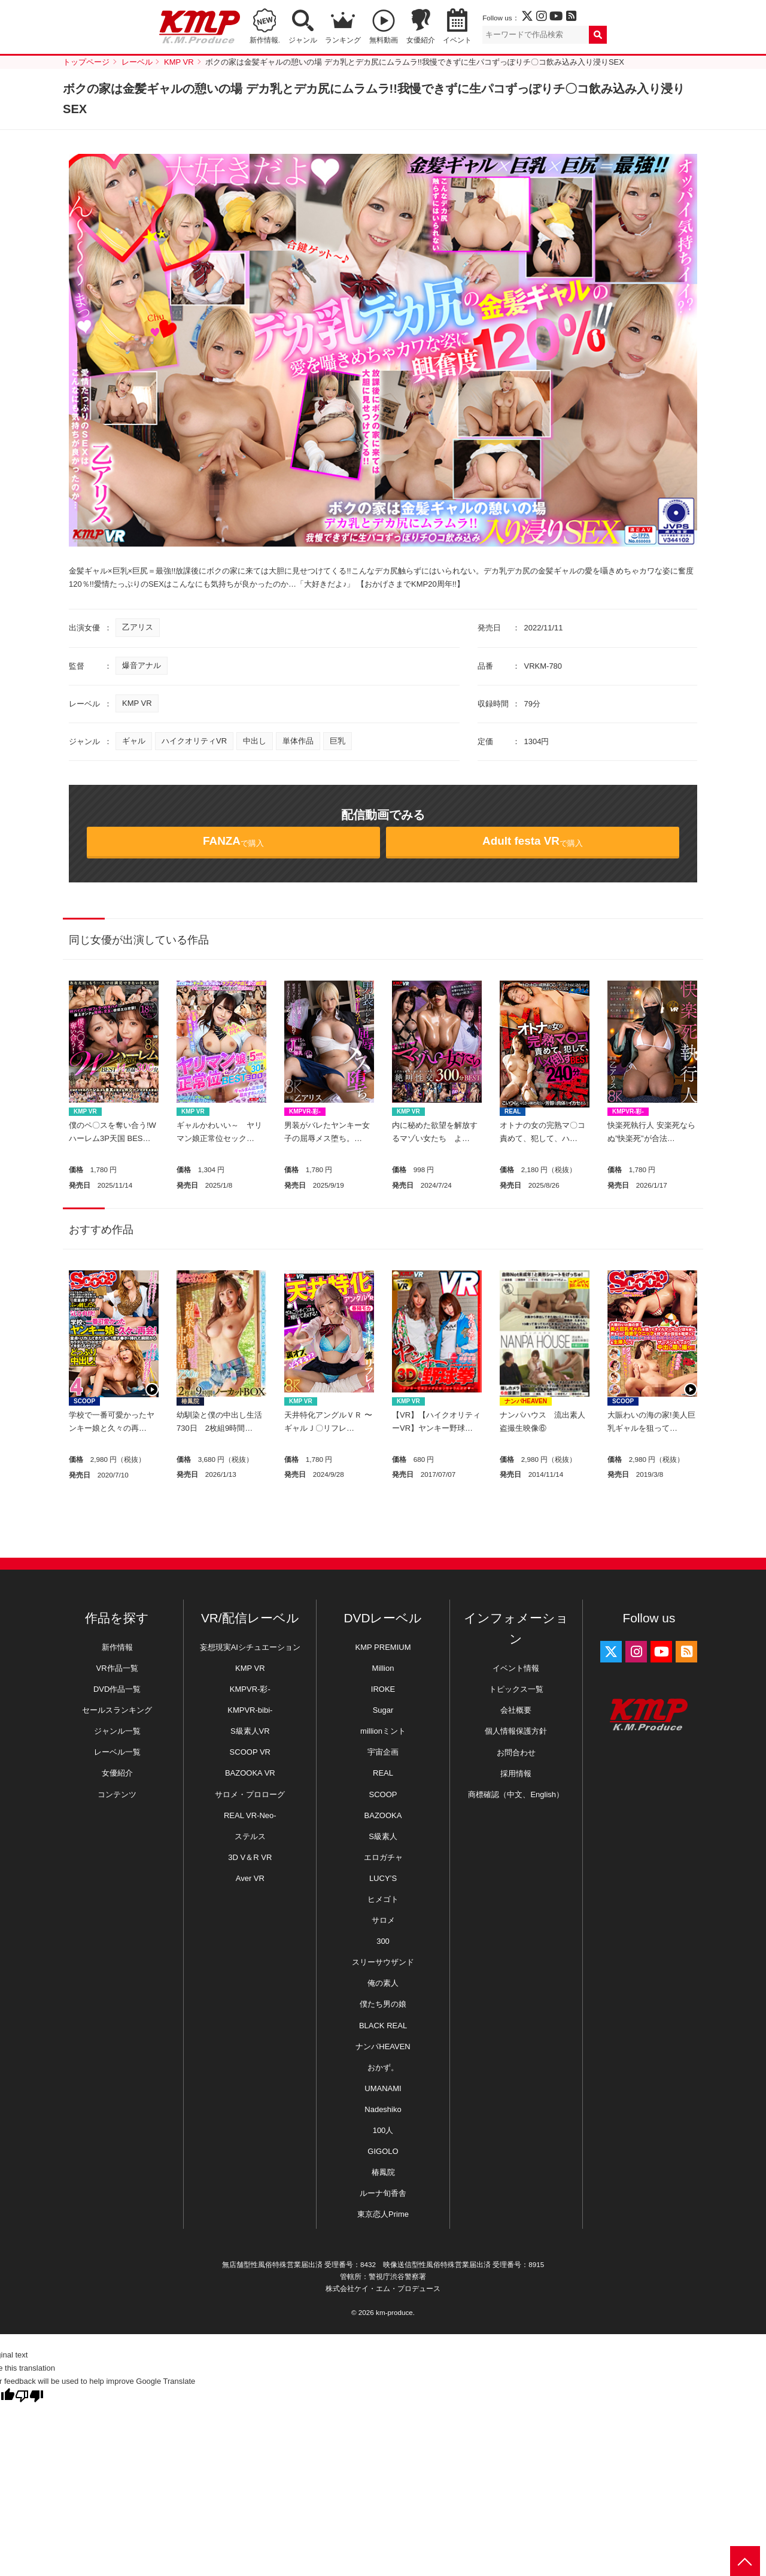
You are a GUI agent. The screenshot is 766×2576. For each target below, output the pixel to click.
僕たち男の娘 (383, 2003)
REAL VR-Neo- (250, 1815)
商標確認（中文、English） (516, 1794)
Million (383, 1668)
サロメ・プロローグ (250, 1794)
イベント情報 (516, 1668)
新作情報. (265, 40)
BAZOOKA (383, 1815)
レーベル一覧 (117, 1751)
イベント (457, 40)
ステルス (250, 1836)
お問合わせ (516, 1752)
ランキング (343, 40)
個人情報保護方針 (516, 1731)
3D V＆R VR (250, 1857)
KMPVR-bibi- (249, 1710)
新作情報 (117, 1647)
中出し (254, 740)
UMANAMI (382, 2088)
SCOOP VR (250, 1751)
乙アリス (137, 627)
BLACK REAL (383, 2025)
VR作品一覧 (117, 1668)
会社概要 (515, 1710)
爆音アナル (141, 665)
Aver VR (250, 1878)
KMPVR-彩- (305, 1111)
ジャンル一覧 (117, 1731)
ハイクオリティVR (194, 740)
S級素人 (383, 1836)
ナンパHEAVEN (525, 1401)
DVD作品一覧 (117, 1689)
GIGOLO (382, 2151)
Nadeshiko (382, 2109)
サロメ (383, 1920)
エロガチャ (383, 1857)
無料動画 (383, 40)
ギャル (133, 740)
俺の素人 (383, 1983)
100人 (383, 2130)
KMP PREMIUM (383, 1647)
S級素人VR (250, 1731)
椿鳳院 (190, 1401)
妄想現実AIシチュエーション (250, 1647)
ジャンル (302, 40)
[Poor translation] (29, 2396)
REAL (512, 1111)
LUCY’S (383, 1878)
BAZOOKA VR (250, 1772)
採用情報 (515, 1773)
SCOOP (84, 1401)
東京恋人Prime (383, 2214)
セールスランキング (117, 1710)
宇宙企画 (383, 1751)
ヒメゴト (383, 1899)
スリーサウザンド (383, 1962)
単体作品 (298, 740)
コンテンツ (117, 1794)
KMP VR (137, 703)
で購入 (233, 841)
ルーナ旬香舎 (383, 2193)
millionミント (383, 1731)
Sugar (383, 1710)
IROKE (383, 1689)
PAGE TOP (745, 2561)
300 (383, 1941)
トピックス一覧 (516, 1689)
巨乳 (337, 740)
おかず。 (383, 2067)
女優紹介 (420, 40)
